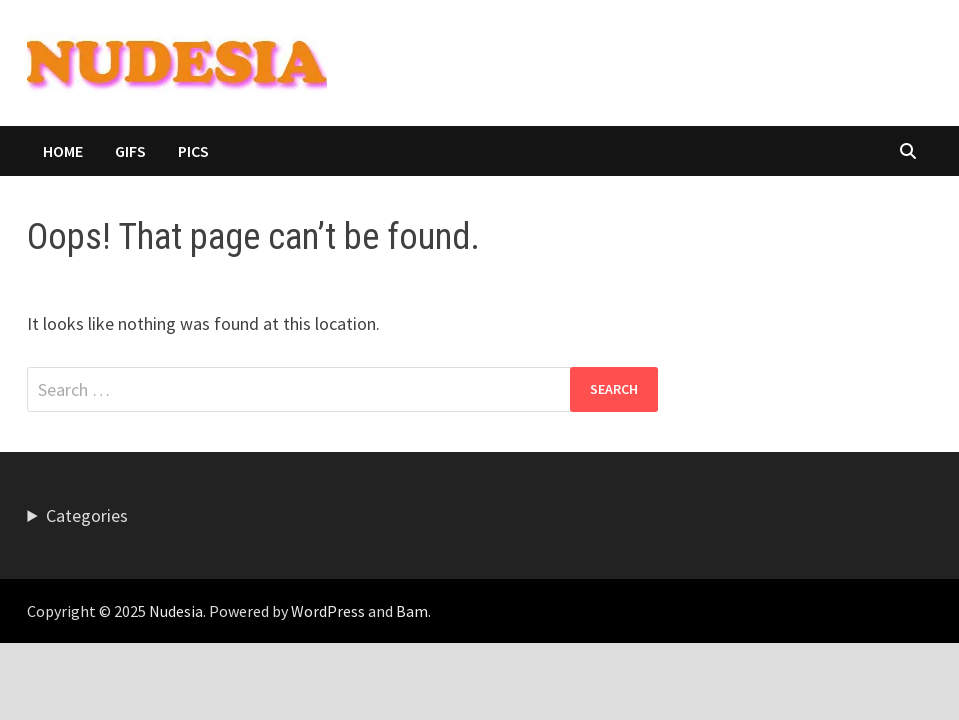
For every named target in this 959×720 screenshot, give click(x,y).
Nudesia (176, 611)
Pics (193, 151)
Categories (87, 515)
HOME (63, 151)
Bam (412, 611)
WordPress (328, 611)
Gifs (130, 151)
